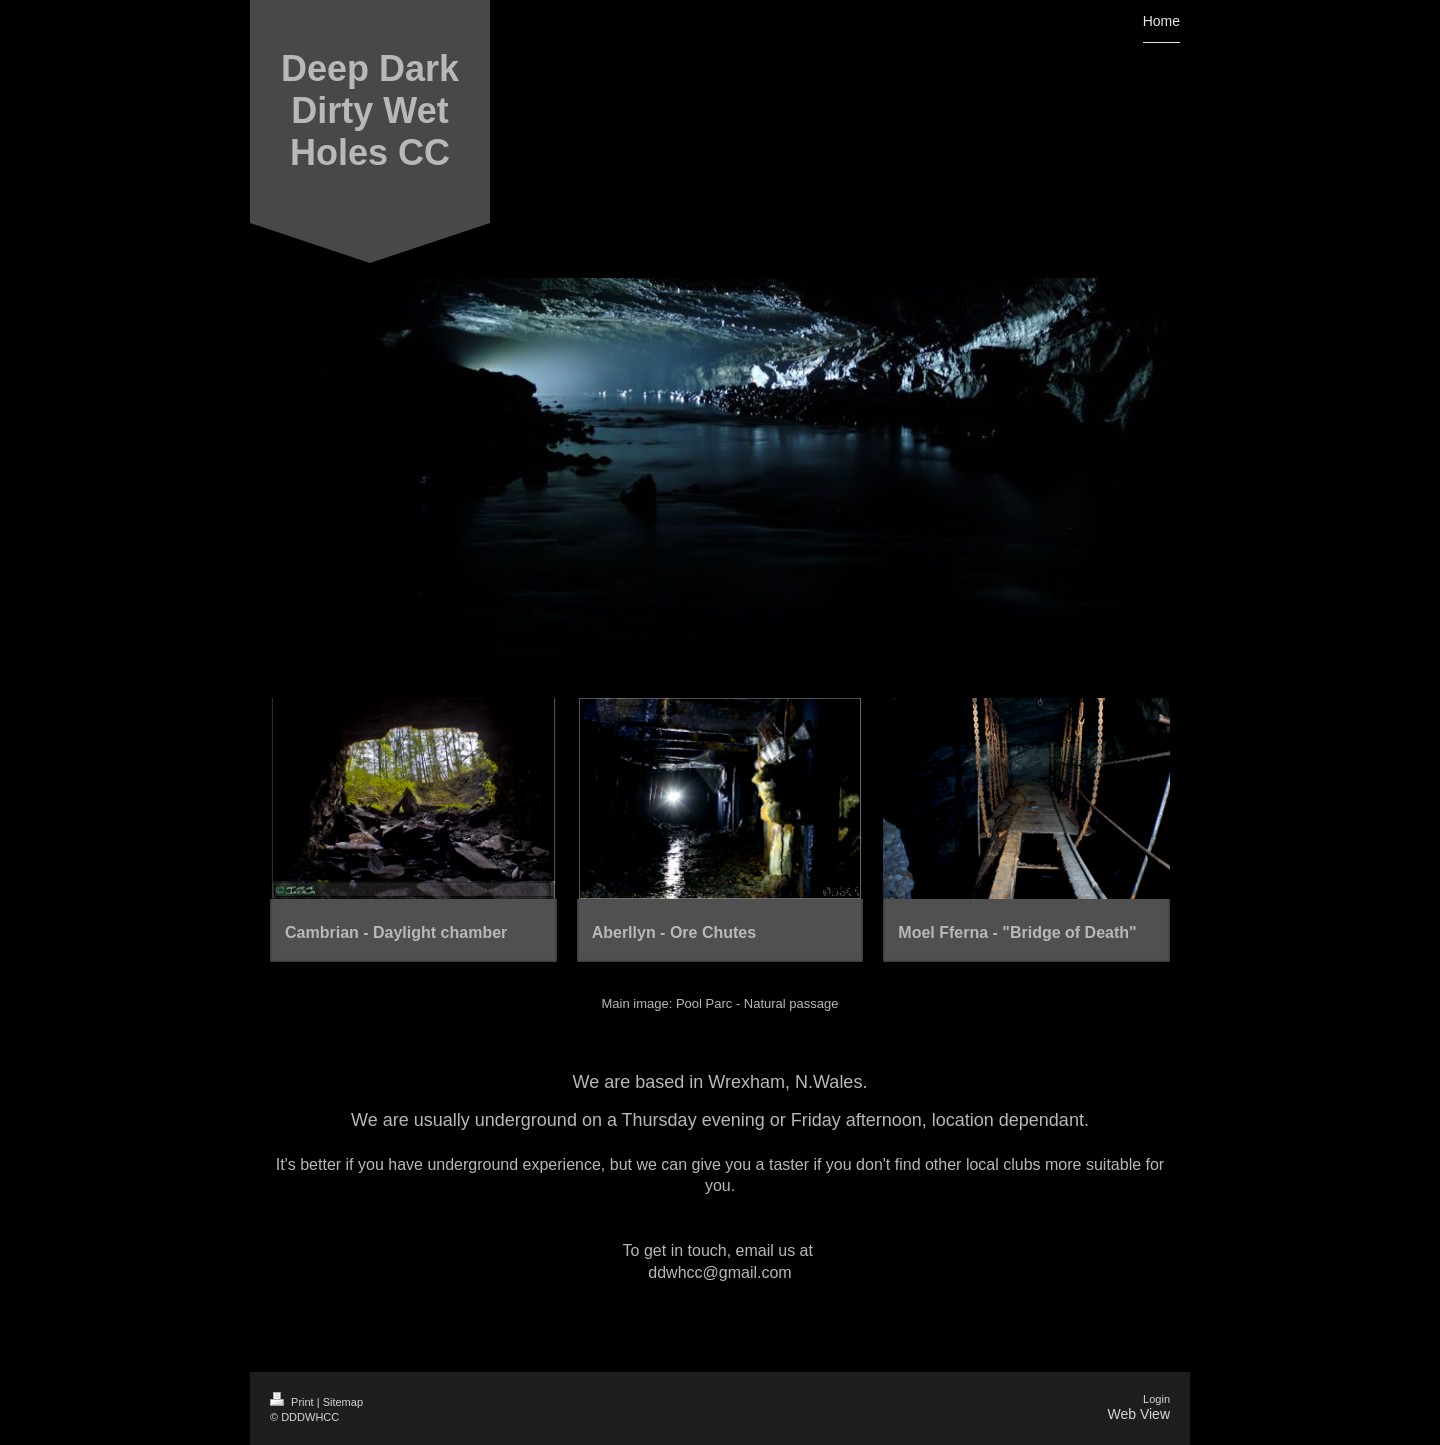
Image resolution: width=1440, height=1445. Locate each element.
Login (1156, 1399)
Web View (1138, 1414)
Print (293, 1402)
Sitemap (343, 1402)
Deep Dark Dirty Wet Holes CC (370, 110)
